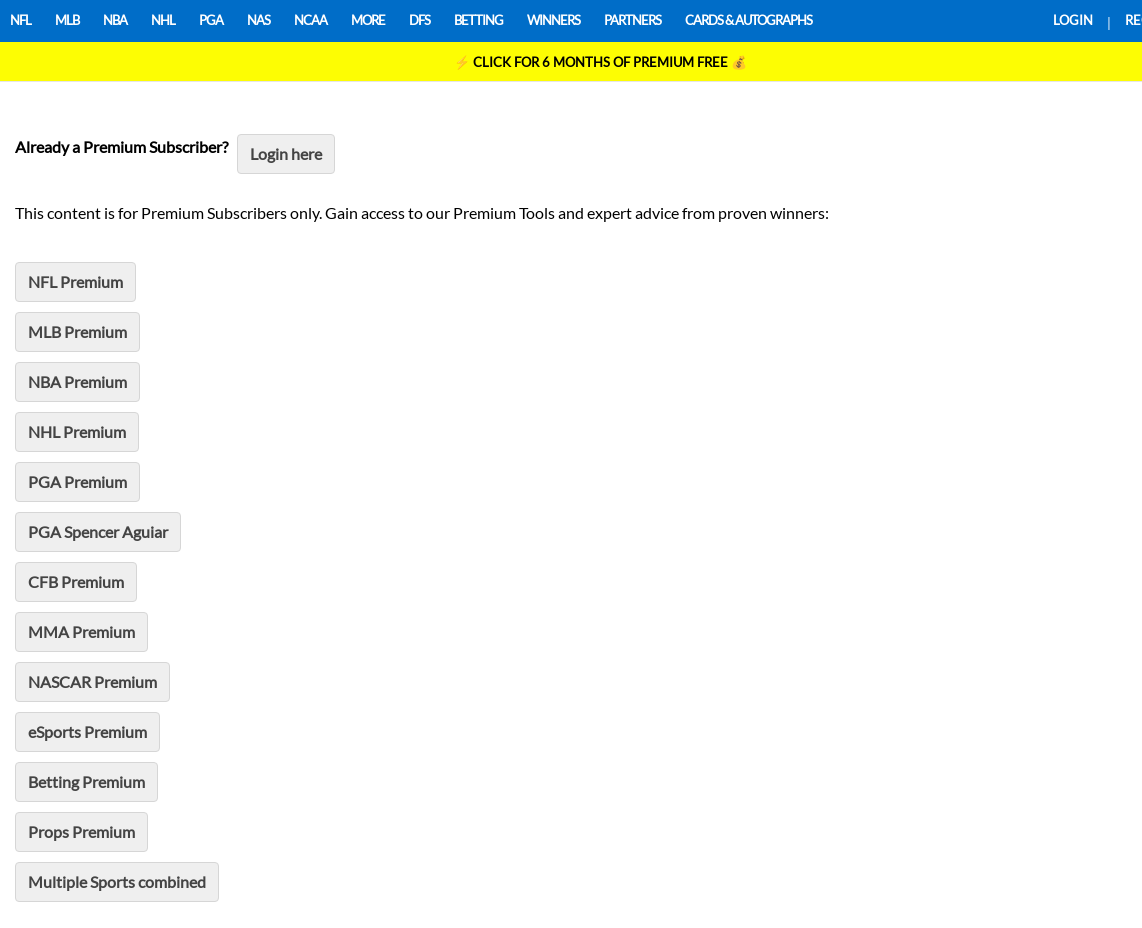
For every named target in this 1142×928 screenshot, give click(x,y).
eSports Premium (87, 731)
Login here (286, 153)
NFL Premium (75, 281)
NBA (115, 20)
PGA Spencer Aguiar (98, 531)
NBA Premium (77, 381)
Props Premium (81, 831)
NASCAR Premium (92, 681)
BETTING (478, 20)
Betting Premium (86, 781)
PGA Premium (77, 481)
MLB (67, 20)
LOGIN (1073, 20)
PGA (211, 20)
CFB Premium (76, 581)
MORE (368, 20)
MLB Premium (77, 331)
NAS (258, 20)
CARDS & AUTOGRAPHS (748, 20)
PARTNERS (632, 20)
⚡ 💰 (600, 62)
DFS (419, 20)
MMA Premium (81, 631)
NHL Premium (77, 431)
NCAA (310, 20)
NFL (20, 20)
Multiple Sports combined (117, 881)
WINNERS (553, 20)
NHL (163, 20)
